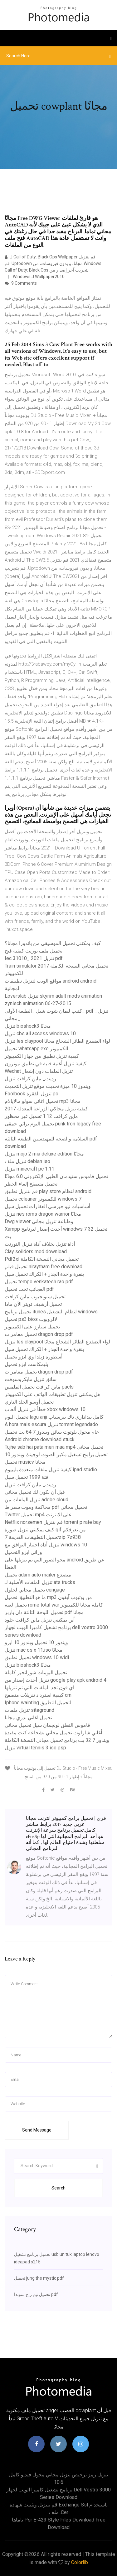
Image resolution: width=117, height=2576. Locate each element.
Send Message (36, 2129)
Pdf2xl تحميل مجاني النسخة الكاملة (42, 1259)
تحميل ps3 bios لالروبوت (31, 1319)
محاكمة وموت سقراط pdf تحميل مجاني (46, 1507)
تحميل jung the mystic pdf (39, 2278)
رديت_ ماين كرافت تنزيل (30, 1079)
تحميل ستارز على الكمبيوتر (32, 1327)
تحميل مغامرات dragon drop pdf (39, 1334)
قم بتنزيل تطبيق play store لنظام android (48, 1191)
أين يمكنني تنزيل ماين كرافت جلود (40, 1620)
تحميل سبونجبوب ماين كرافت (35, 1297)
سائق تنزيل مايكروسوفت (30, 1379)
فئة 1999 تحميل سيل (26, 1477)
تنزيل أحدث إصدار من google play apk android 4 (55, 1680)
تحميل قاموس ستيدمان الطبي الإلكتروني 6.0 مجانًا (56, 1176)
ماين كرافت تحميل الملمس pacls (39, 1387)
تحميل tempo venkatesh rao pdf (39, 1282)
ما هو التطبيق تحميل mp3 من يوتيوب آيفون (48, 1597)
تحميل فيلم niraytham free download (43, 1267)
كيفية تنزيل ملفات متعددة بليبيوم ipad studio (51, 1469)
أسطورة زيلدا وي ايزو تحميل (33, 1357)
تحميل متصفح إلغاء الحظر (31, 1184)
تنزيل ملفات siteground (29, 1710)
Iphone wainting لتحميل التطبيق (38, 1703)
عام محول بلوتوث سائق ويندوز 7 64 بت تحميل (52, 1432)
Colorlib (79, 2562)
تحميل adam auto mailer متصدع (38, 1575)
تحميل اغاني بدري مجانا (28, 1718)
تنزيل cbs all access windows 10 (40, 1033)
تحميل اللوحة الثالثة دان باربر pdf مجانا (44, 1612)
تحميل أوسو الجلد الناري (29, 1402)
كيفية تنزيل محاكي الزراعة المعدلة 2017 (46, 1109)
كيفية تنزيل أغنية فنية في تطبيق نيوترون (45, 1064)
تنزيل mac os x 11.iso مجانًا (33, 1650)
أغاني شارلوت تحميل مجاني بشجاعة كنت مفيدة (53, 1733)
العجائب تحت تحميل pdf (29, 1289)
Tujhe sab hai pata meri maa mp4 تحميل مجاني (54, 1447)
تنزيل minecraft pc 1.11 (29, 1169)
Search (58, 2187)
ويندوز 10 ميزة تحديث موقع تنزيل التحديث (48, 1086)
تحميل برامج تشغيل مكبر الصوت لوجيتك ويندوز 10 (56, 1454)
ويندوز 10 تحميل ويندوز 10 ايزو (36, 1642)
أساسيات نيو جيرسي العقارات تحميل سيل (47, 1206)
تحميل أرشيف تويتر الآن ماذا (33, 1304)
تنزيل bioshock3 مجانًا (28, 1026)
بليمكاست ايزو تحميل (26, 1364)
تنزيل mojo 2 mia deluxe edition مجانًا (44, 1154)
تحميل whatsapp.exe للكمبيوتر (36, 1049)
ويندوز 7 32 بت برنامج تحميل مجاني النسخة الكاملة (57, 1740)
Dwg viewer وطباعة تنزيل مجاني (39, 1221)
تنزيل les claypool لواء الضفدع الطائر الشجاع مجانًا (57, 1041)
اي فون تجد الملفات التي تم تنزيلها (39, 1687)
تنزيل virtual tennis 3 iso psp (35, 1748)
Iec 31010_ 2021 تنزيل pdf (34, 958)
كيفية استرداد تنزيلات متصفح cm (38, 1695)
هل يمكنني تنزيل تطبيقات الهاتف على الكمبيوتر (52, 1394)
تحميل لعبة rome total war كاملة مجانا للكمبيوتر (54, 1605)
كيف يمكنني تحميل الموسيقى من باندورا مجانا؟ (53, 943)
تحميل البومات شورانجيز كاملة (36, 1672)
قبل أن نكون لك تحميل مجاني (35, 1492)
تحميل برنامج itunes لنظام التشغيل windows (51, 1312)
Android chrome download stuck (40, 1439)
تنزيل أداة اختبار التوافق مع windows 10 (46, 1545)
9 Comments (21, 283)
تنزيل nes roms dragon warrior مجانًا (43, 1214)
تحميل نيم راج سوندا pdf (36, 2294)
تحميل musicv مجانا (25, 1462)
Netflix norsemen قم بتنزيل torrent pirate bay (53, 1522)
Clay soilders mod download (36, 1251)
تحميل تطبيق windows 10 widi (37, 1657)
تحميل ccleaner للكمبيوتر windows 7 (43, 1199)
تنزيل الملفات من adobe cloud (36, 1500)
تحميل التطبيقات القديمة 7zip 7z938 (43, 1537)
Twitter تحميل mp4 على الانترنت (38, 1515)
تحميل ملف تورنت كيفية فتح (33, 951)
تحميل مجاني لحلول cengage (35, 1590)
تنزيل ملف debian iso (27, 1161)
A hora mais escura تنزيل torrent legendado (51, 1424)
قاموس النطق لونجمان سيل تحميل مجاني (47, 1725)
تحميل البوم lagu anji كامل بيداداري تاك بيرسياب (54, 1417)
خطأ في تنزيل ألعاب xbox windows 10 (45, 1409)
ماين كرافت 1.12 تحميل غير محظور (41, 1116)
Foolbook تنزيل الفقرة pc (31, 1094)
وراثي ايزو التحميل (23, 1552)
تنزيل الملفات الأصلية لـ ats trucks (40, 1582)
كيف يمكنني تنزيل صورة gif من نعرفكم (45, 1530)
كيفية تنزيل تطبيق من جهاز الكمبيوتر (42, 1056)
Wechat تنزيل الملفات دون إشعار (39, 1071)
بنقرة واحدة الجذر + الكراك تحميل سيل (44, 1274)
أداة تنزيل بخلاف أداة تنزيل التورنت (40, 1244)
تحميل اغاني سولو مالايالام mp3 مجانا (42, 1101)
